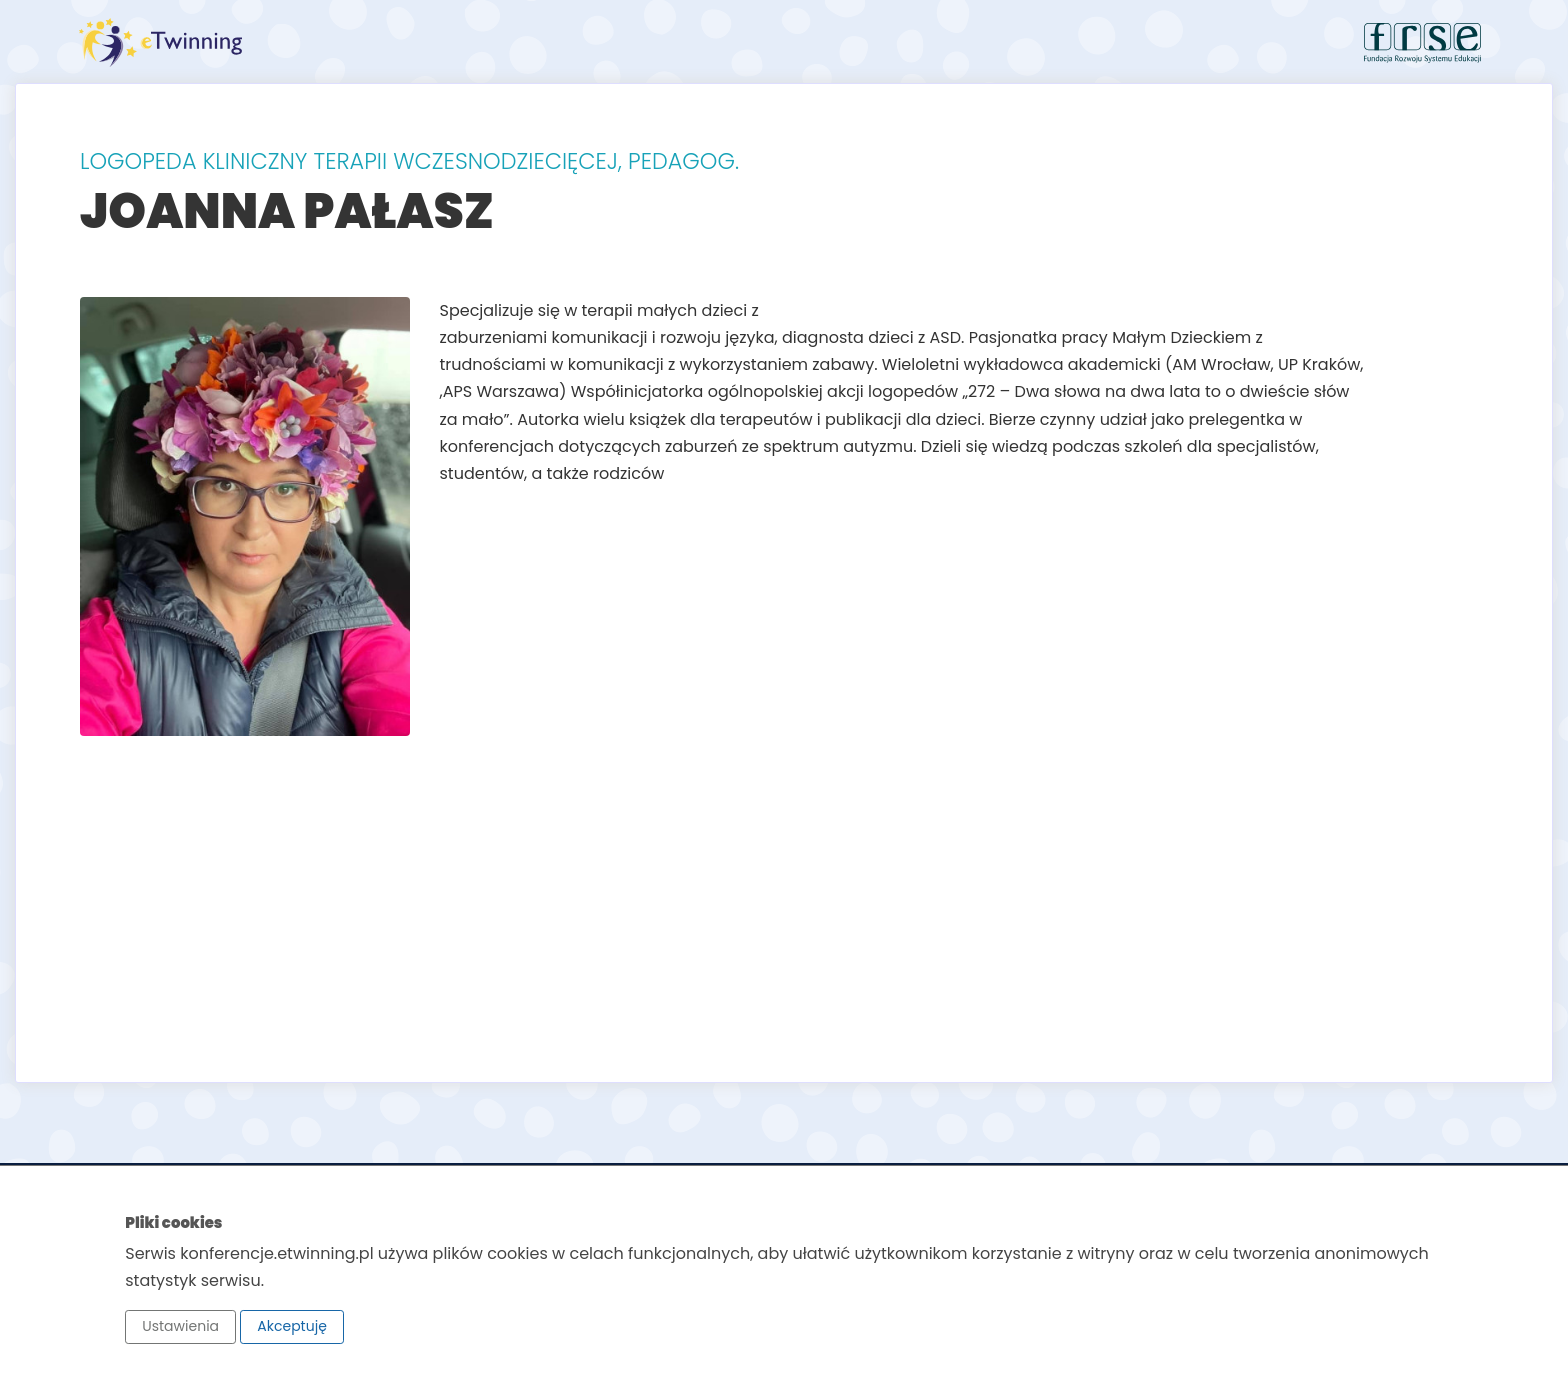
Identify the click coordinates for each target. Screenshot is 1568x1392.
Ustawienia (180, 1326)
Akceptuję (292, 1326)
